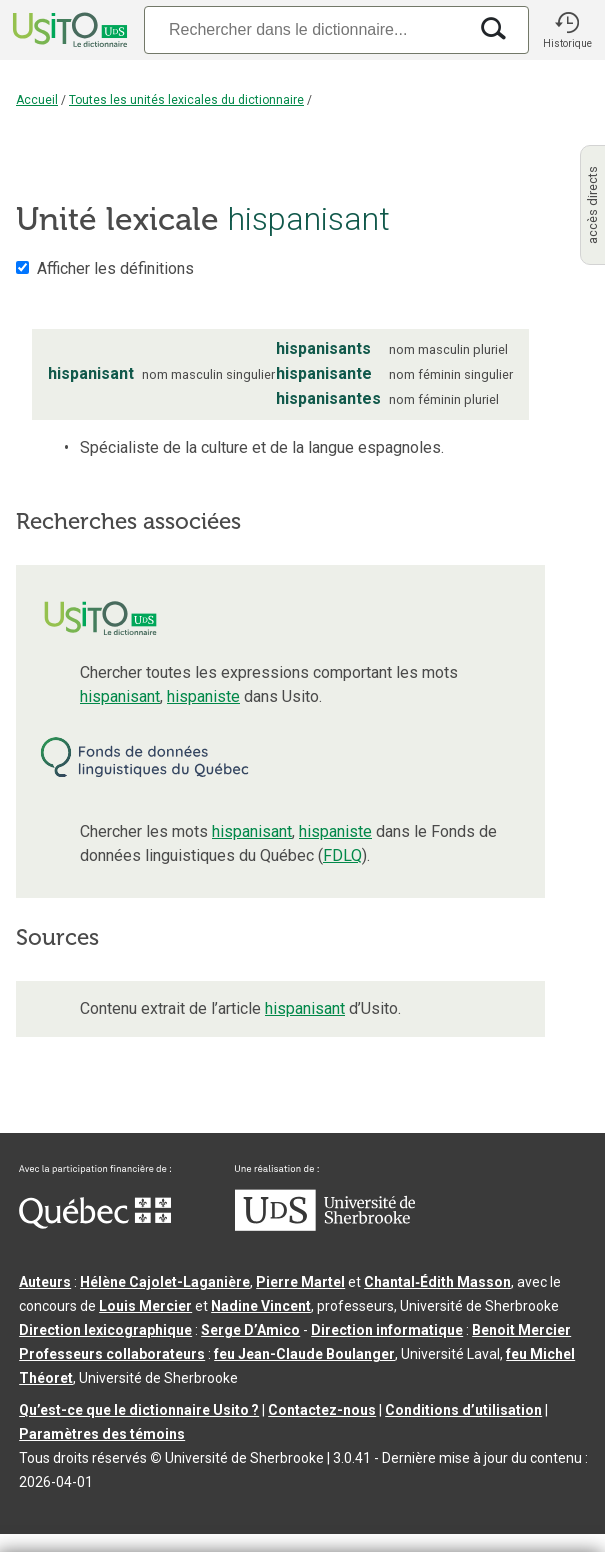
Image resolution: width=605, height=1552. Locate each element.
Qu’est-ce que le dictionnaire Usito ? (139, 1410)
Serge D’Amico (250, 1330)
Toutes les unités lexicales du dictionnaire (186, 100)
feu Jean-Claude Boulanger (304, 1354)
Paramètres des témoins (102, 1434)
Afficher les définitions (115, 268)
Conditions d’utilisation (463, 1410)
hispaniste (203, 696)
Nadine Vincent (261, 1306)
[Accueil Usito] (68, 30)
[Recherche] (305, 29)
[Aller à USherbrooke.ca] (325, 1226)
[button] (567, 30)
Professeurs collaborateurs (112, 1354)
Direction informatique (387, 1330)
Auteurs (45, 1282)
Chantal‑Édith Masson (437, 1282)
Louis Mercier (145, 1306)
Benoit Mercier (521, 1330)
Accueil (37, 100)
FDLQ (342, 855)
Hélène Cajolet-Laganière (165, 1282)
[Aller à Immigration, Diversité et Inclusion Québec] (95, 1224)
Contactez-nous (322, 1410)
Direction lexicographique (105, 1330)
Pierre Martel (300, 1282)
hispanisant (120, 696)
